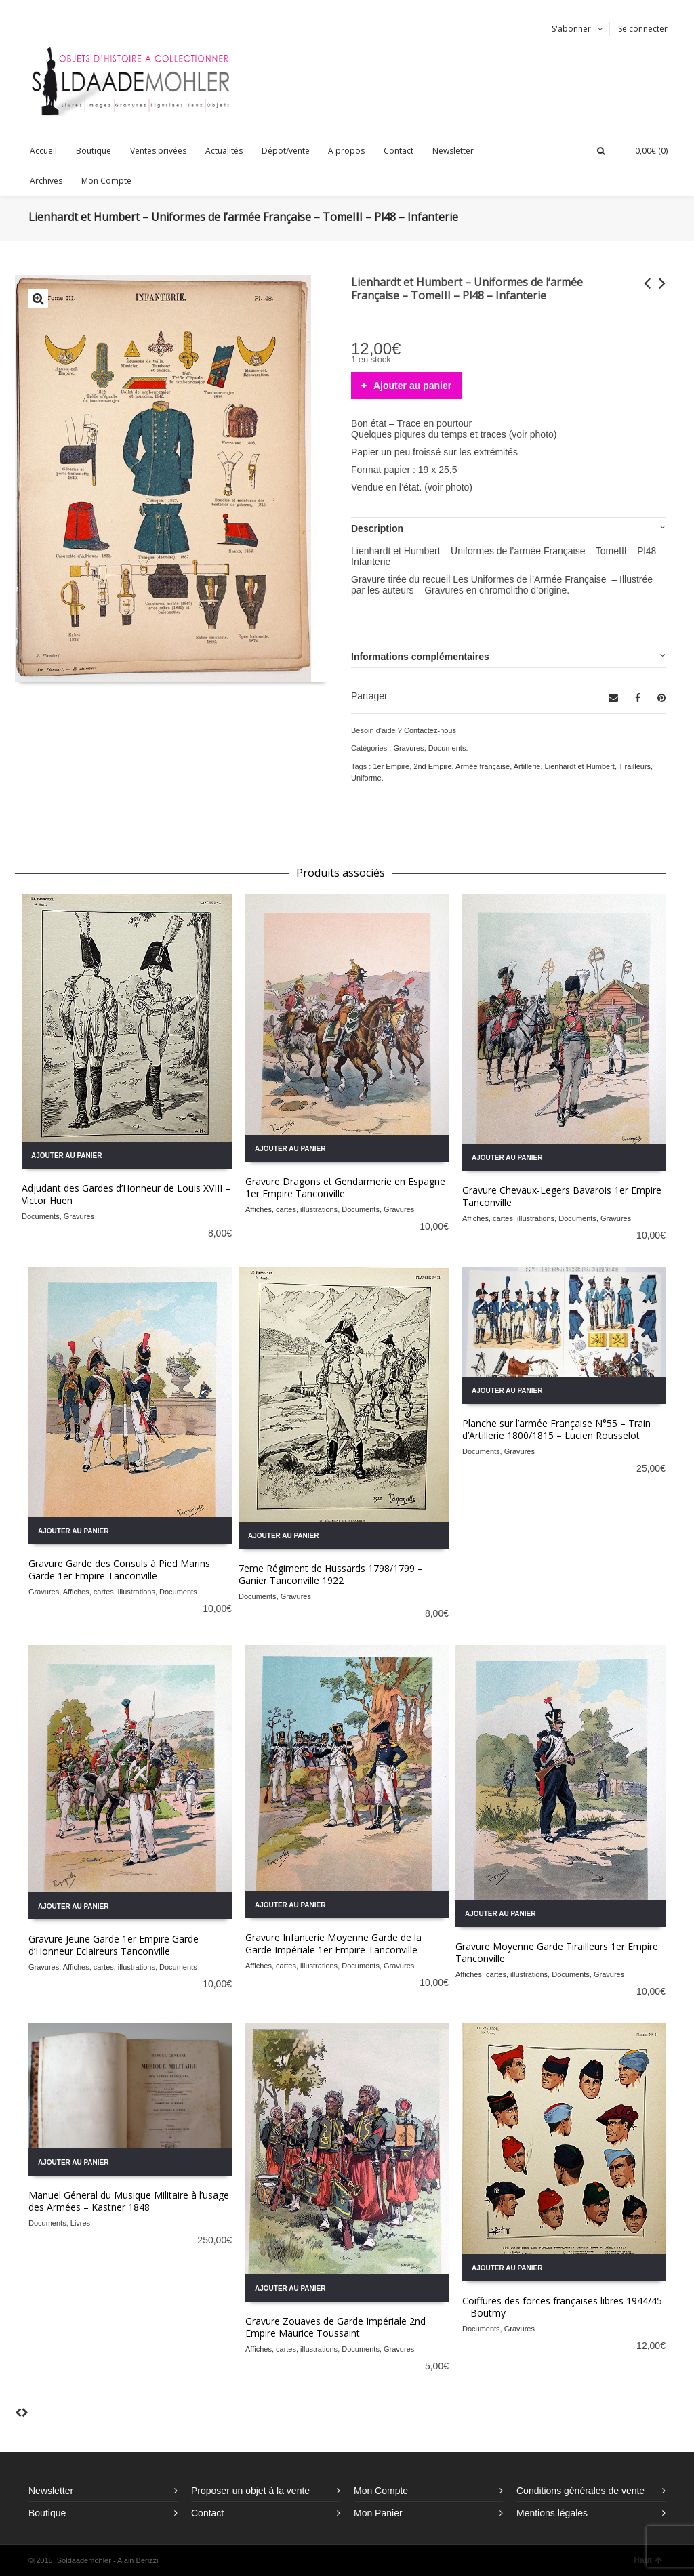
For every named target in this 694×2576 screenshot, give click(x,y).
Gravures (408, 748)
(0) (644, 151)
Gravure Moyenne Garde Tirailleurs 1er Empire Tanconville (556, 1952)
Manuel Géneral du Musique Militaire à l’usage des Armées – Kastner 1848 (128, 2201)
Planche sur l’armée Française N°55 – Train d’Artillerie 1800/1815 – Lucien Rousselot (556, 1429)
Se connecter (643, 29)
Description (377, 528)
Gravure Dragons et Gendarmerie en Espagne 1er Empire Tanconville (345, 1187)
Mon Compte (381, 2490)
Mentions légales (552, 2513)
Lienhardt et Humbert (580, 766)
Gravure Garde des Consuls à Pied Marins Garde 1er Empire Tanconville (119, 1569)
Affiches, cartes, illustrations (291, 1209)
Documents (447, 748)
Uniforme (366, 778)
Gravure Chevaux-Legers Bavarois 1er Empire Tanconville (561, 1196)
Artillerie (527, 766)
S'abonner (571, 29)
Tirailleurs (635, 766)
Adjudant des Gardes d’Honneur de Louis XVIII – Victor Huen (126, 1194)
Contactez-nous (430, 730)
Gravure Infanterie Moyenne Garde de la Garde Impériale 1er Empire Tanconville (333, 1943)
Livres (80, 2223)
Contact (207, 2513)
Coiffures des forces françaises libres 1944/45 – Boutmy (562, 2306)
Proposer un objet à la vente (250, 2490)
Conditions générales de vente (580, 2490)
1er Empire (391, 766)
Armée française (482, 766)
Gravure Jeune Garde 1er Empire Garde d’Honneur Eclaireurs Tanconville (113, 1944)
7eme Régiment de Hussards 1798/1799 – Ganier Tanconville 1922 (331, 1574)
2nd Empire (432, 766)
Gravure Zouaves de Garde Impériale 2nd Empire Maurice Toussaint (335, 2327)
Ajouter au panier (412, 385)
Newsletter (50, 2490)
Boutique (47, 2513)
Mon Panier (378, 2513)
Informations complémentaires (420, 656)
